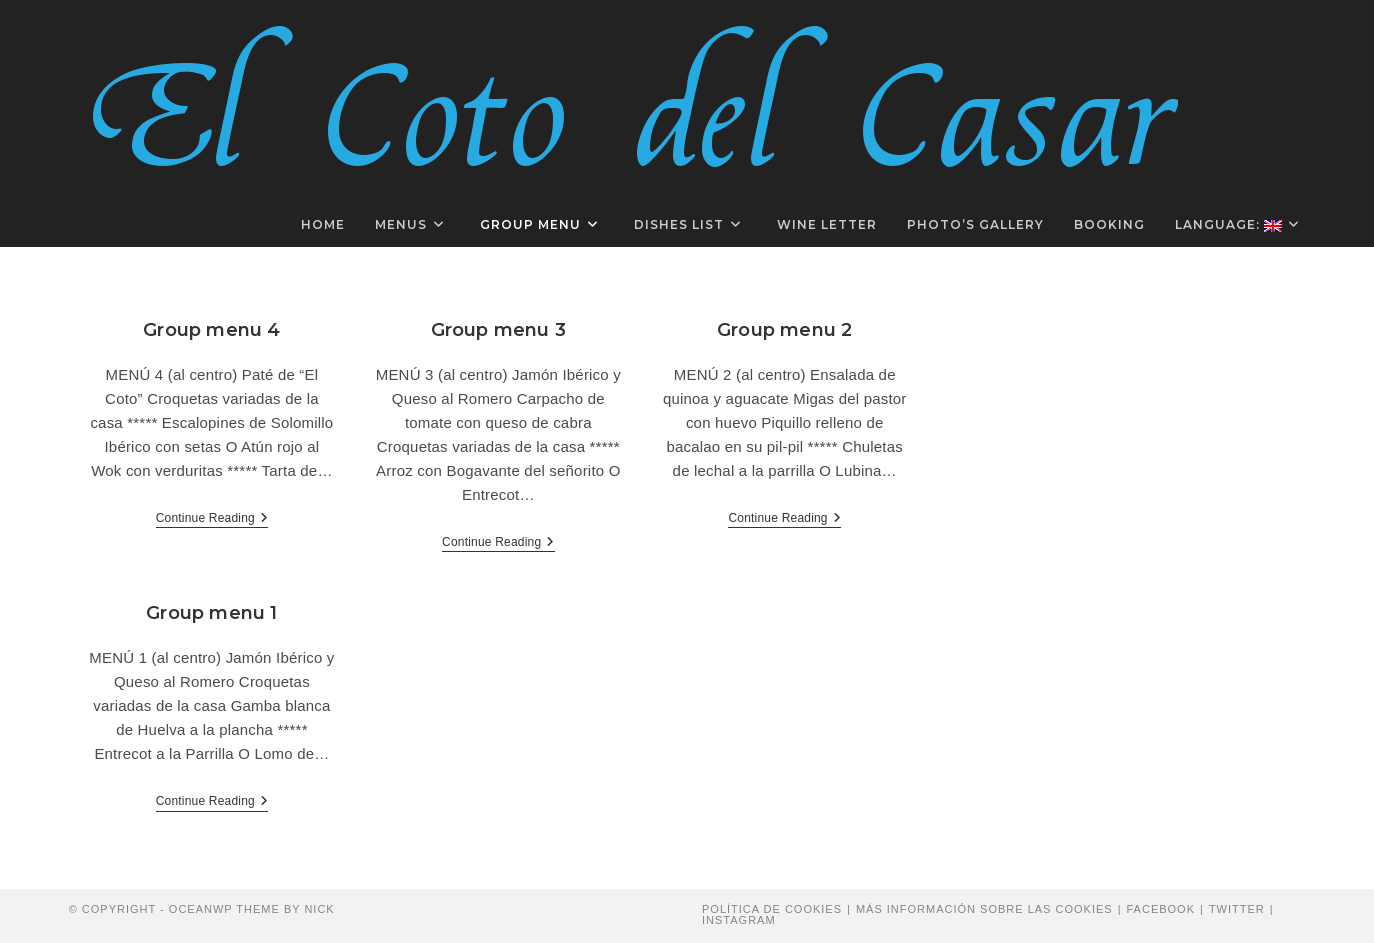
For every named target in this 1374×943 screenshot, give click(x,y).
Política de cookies (772, 909)
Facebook (1160, 909)
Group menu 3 (498, 330)
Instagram (739, 920)
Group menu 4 (211, 330)
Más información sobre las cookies (984, 909)
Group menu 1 (211, 613)
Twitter (1237, 909)
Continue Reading (212, 519)
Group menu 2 (784, 330)
